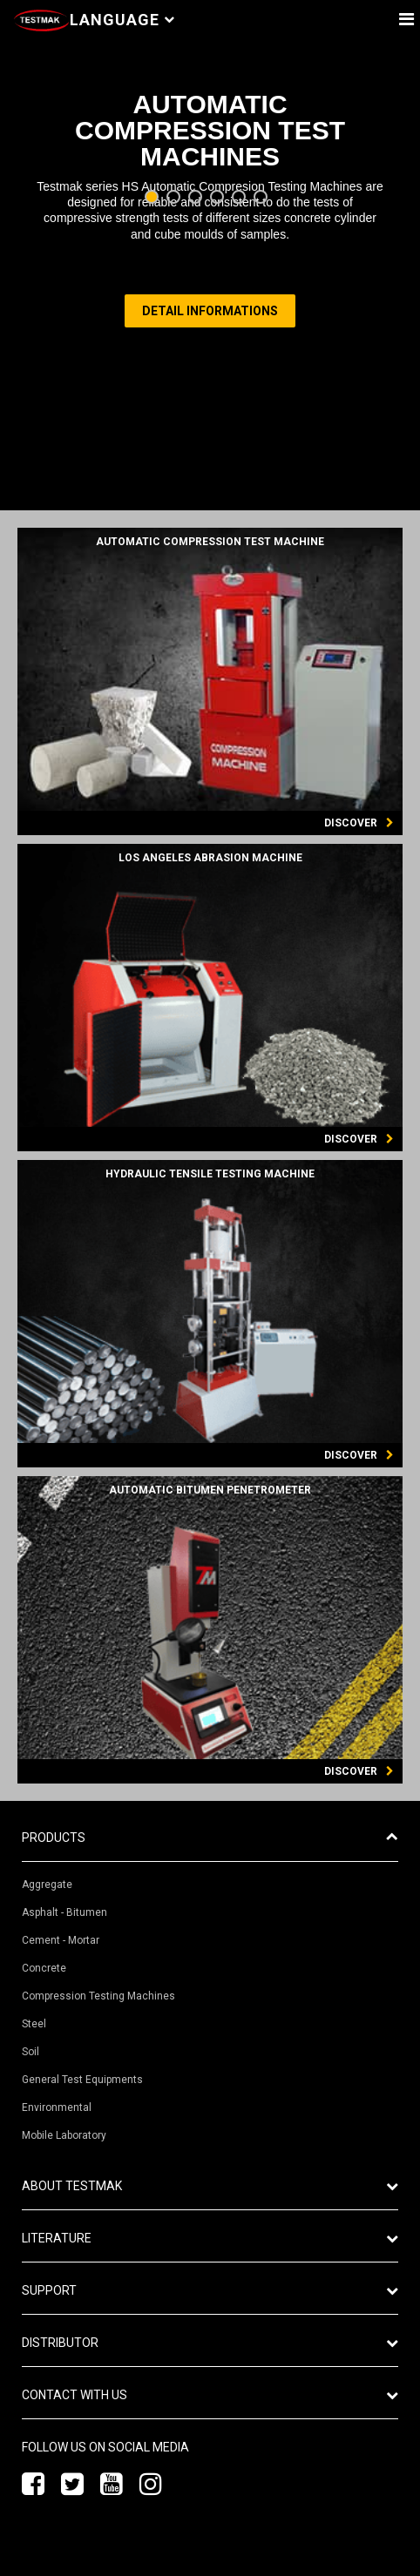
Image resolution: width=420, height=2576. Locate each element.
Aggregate (47, 1884)
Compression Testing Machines (98, 1996)
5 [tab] (241, 198)
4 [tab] (219, 198)
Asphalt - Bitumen (64, 1912)
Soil (30, 2052)
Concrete (44, 1968)
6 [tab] (263, 198)
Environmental (56, 2107)
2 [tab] (176, 198)
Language (122, 19)
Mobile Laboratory (64, 2135)
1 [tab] (154, 198)
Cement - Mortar (60, 1940)
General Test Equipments (82, 2079)
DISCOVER (359, 823)
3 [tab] (197, 198)
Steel (34, 2024)
